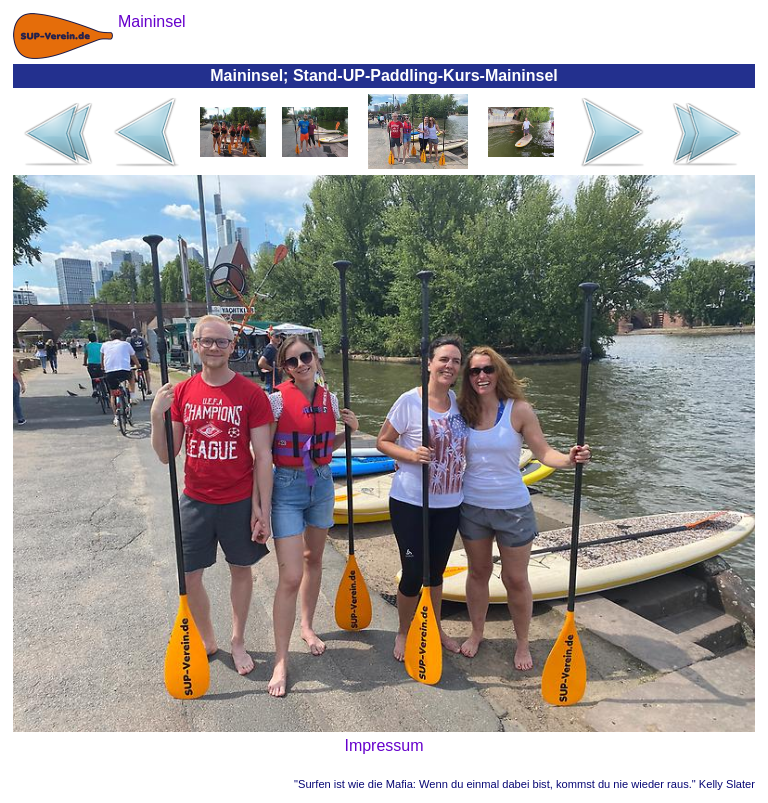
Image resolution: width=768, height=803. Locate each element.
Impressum (383, 745)
